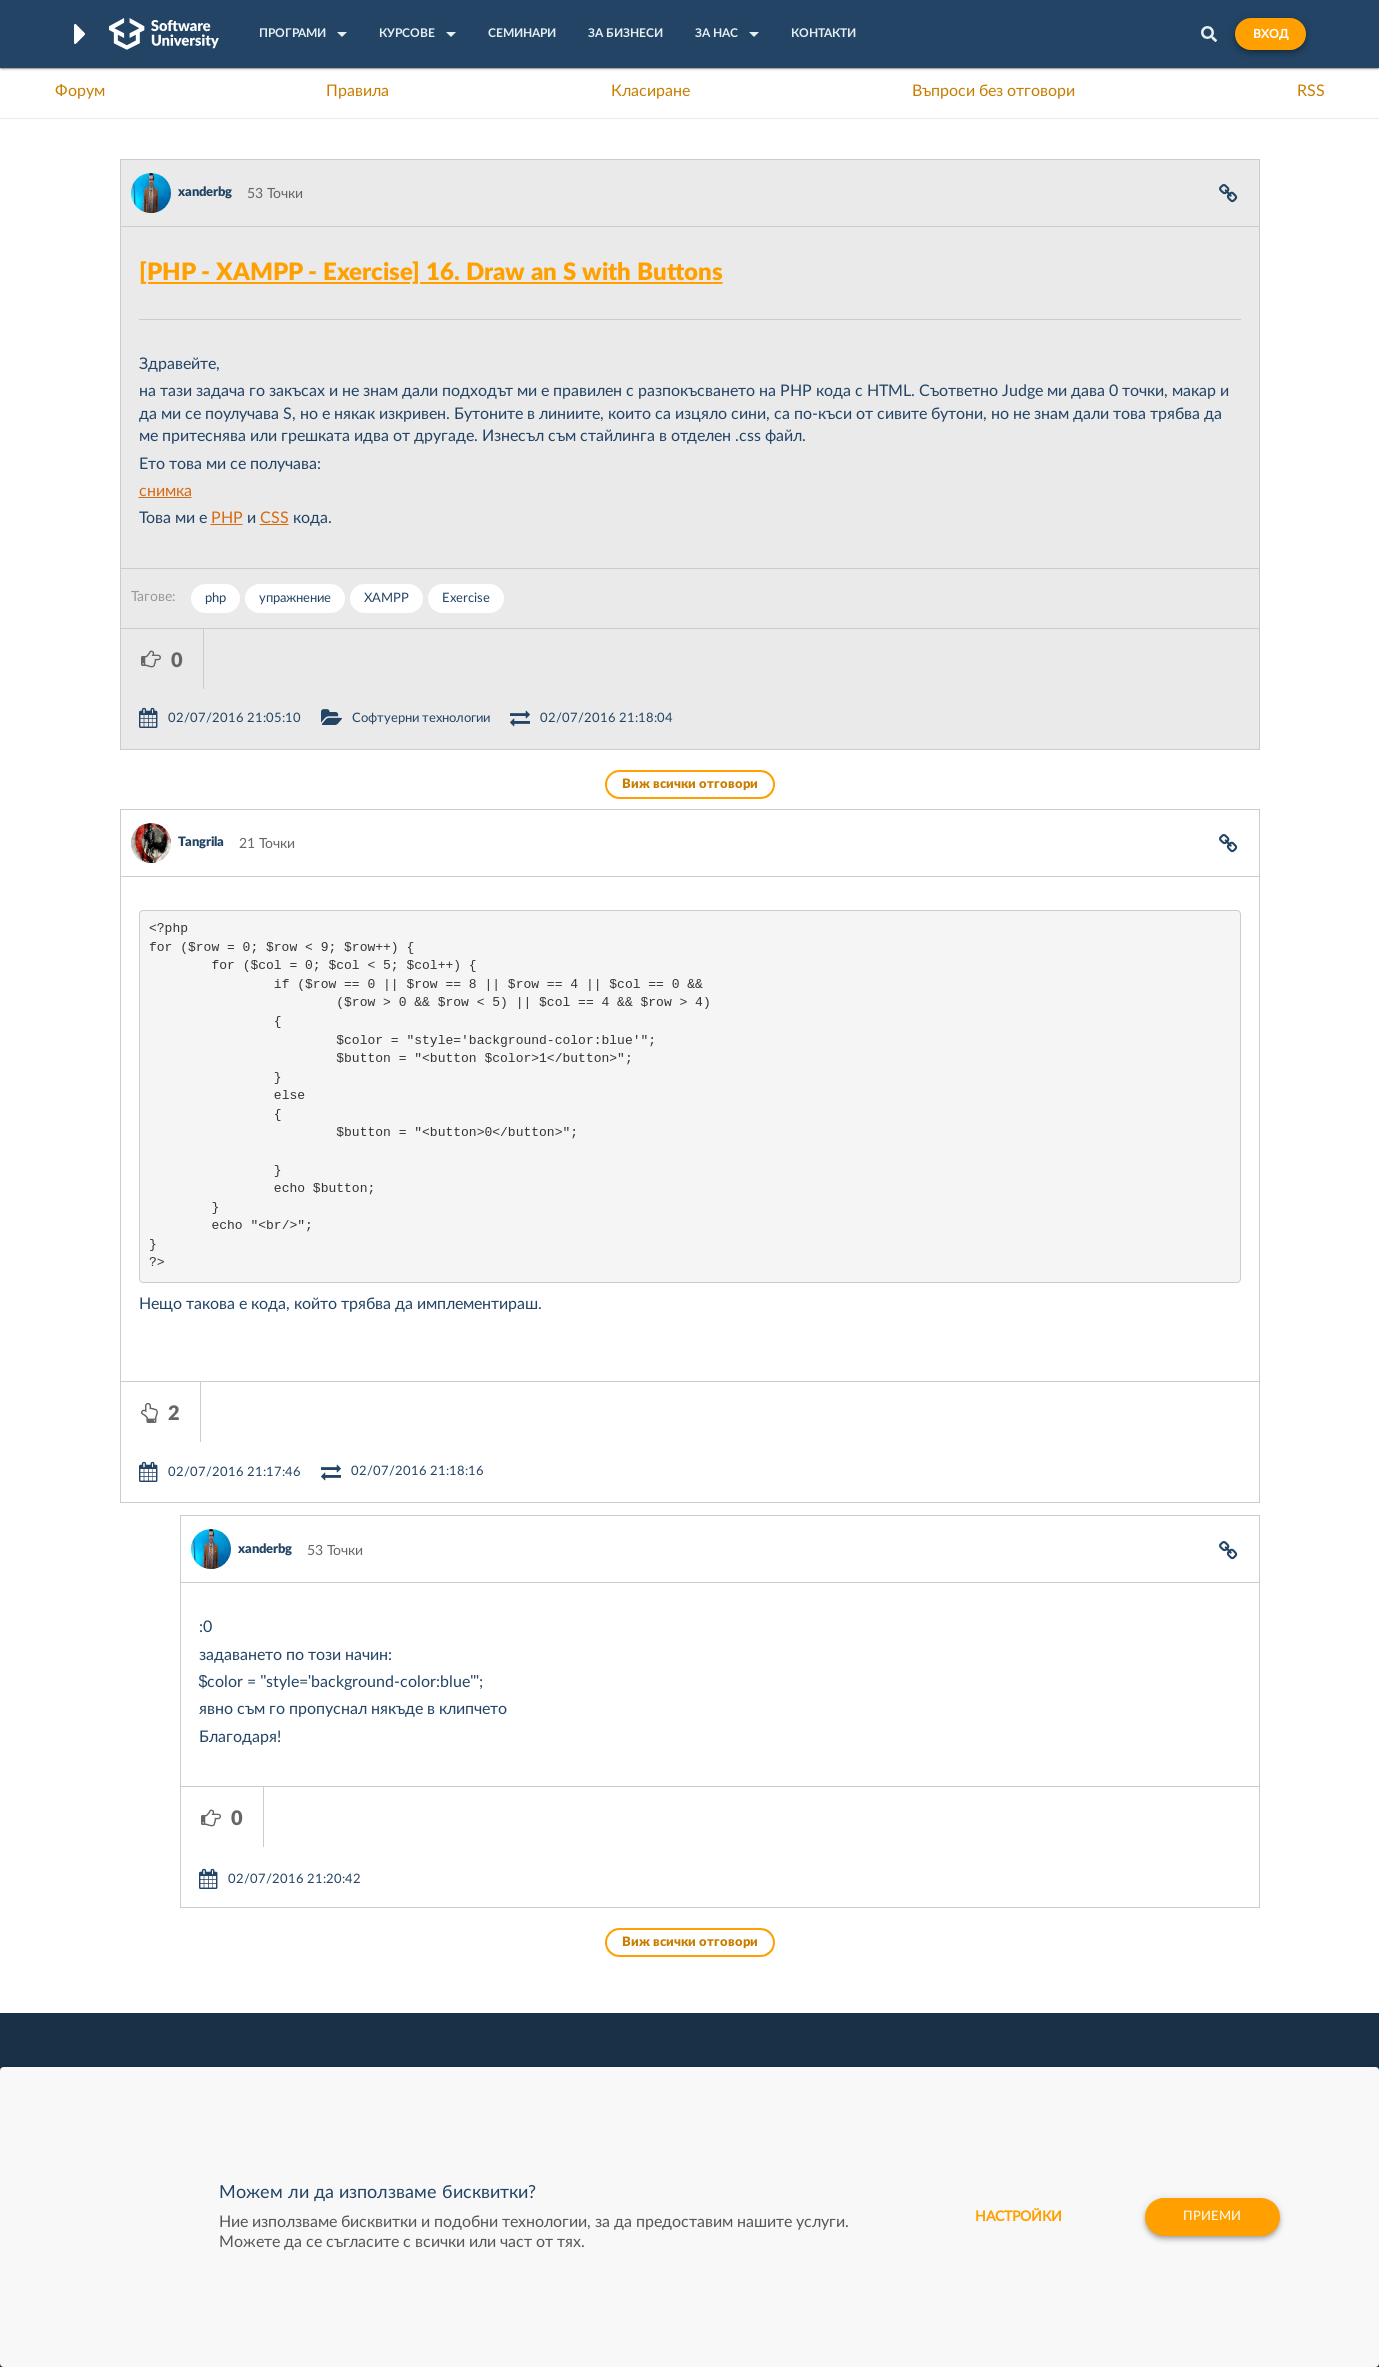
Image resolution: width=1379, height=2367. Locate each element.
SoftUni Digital (608, 1941)
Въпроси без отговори (993, 91)
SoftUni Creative (614, 1972)
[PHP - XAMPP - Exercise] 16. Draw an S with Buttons (431, 273)
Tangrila (201, 782)
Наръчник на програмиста (205, 2003)
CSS (274, 518)
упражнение (295, 598)
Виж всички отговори (690, 724)
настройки (1010, 2217)
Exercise (466, 598)
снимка (165, 491)
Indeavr (825, 2003)
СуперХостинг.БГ (857, 1972)
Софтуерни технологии (504, 658)
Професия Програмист (194, 2034)
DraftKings (835, 2034)
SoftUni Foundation (624, 2065)
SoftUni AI (595, 2003)
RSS (1311, 91)
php (215, 598)
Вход (1270, 34)
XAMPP (386, 598)
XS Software (840, 1941)
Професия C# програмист (203, 2065)
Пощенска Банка (856, 2065)
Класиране (650, 91)
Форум (80, 91)
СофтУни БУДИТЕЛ (626, 2034)
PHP (227, 518)
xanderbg (205, 192)
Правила (357, 91)
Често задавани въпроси (199, 1941)
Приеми (1210, 2217)
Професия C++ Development (415, 1988)
